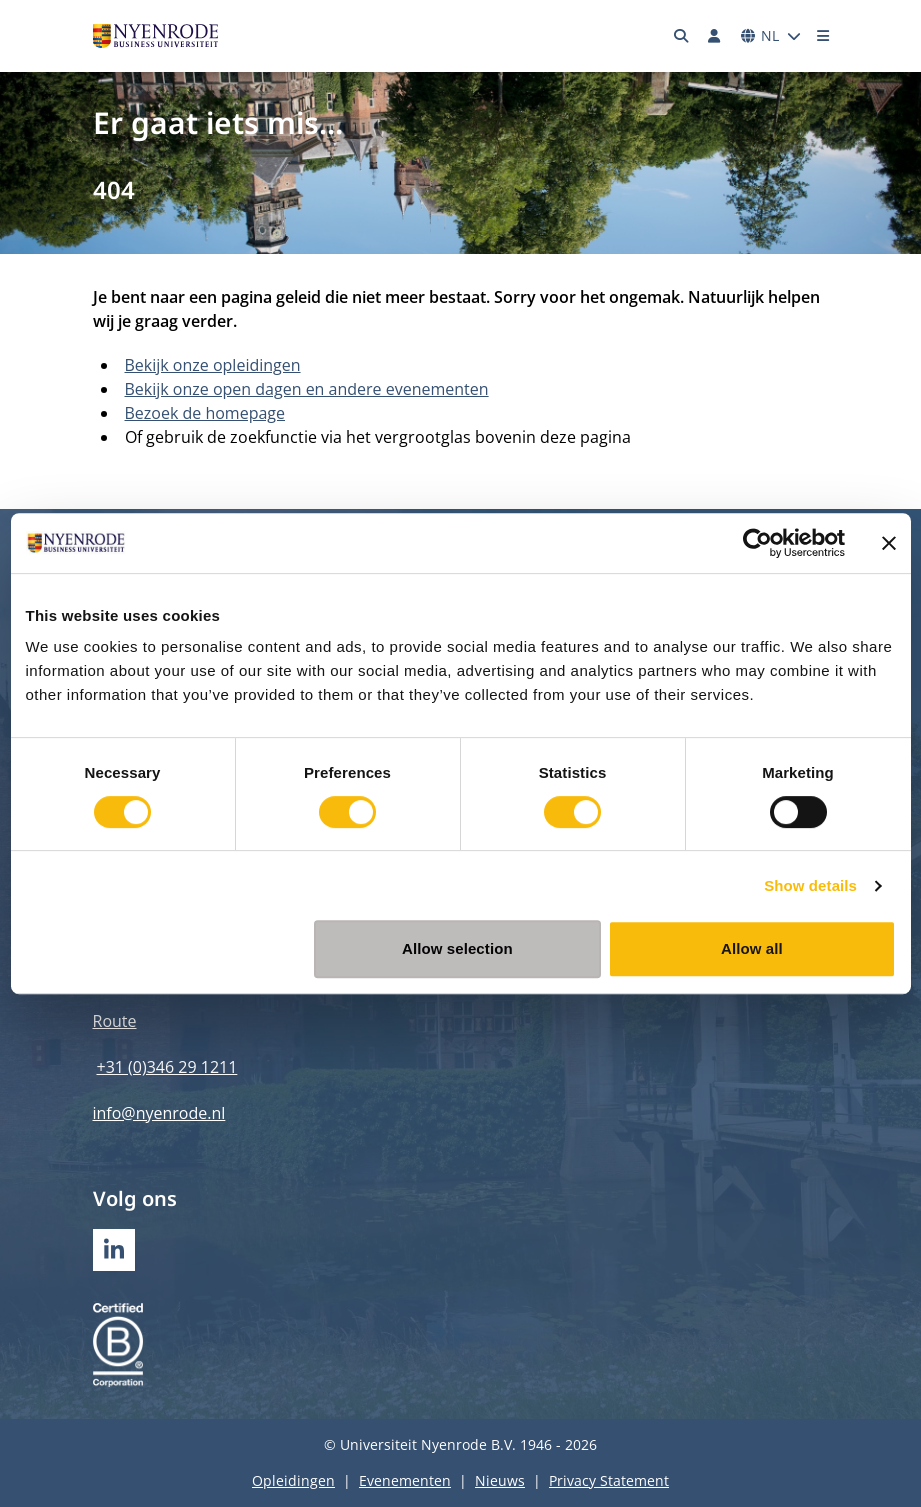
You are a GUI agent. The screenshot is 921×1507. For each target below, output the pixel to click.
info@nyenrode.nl (159, 1113)
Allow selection (457, 948)
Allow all (752, 948)
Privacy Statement (609, 1480)
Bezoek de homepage (205, 413)
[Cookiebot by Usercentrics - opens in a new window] (757, 543)
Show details (810, 885)
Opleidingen (293, 1480)
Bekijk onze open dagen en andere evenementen (307, 389)
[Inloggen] (715, 36)
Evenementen (405, 1480)
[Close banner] (889, 543)
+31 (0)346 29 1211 (167, 1067)
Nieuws (500, 1480)
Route (115, 1021)
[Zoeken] (681, 36)
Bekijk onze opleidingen (213, 365)
